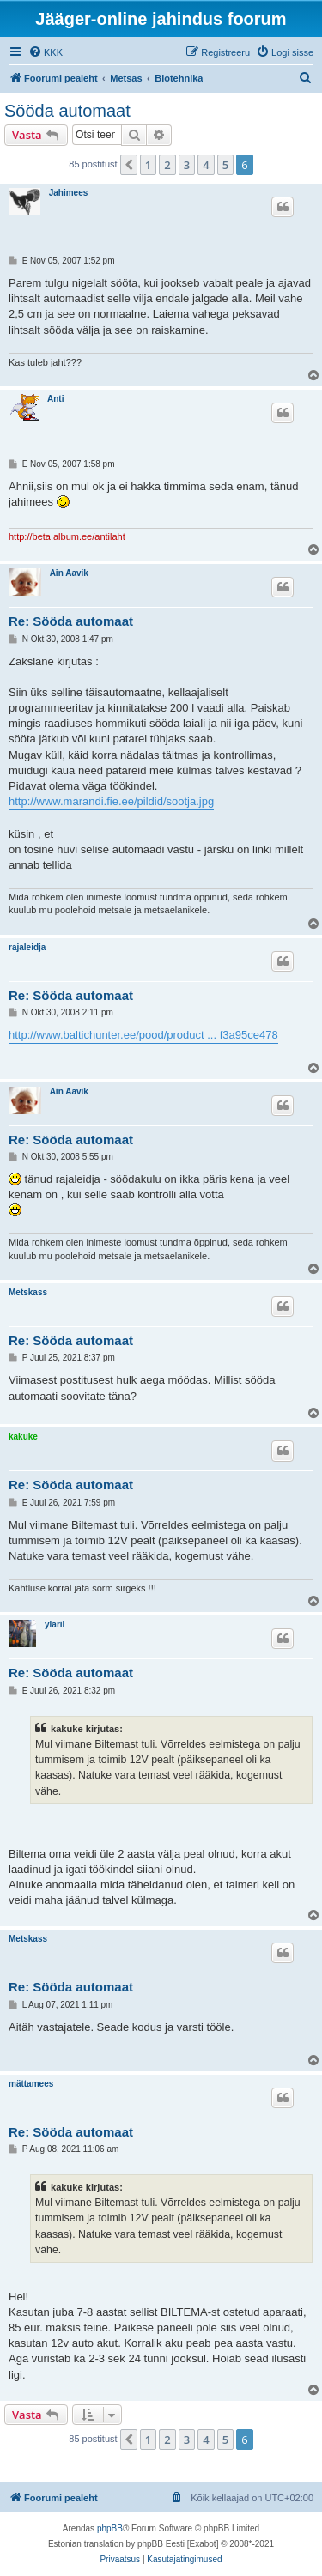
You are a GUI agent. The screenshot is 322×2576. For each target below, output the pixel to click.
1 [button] (148, 165)
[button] (128, 165)
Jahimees (68, 192)
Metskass (28, 1292)
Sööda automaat (67, 110)
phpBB (110, 2528)
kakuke (23, 1436)
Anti (55, 398)
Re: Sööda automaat (71, 621)
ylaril (54, 1624)
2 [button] (167, 165)
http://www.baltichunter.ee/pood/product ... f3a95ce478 (143, 1034)
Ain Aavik (69, 573)
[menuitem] (45, 52)
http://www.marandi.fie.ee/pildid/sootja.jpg (111, 801)
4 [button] (206, 165)
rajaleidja (27, 947)
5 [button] (225, 165)
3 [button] (187, 165)
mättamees (31, 2083)
